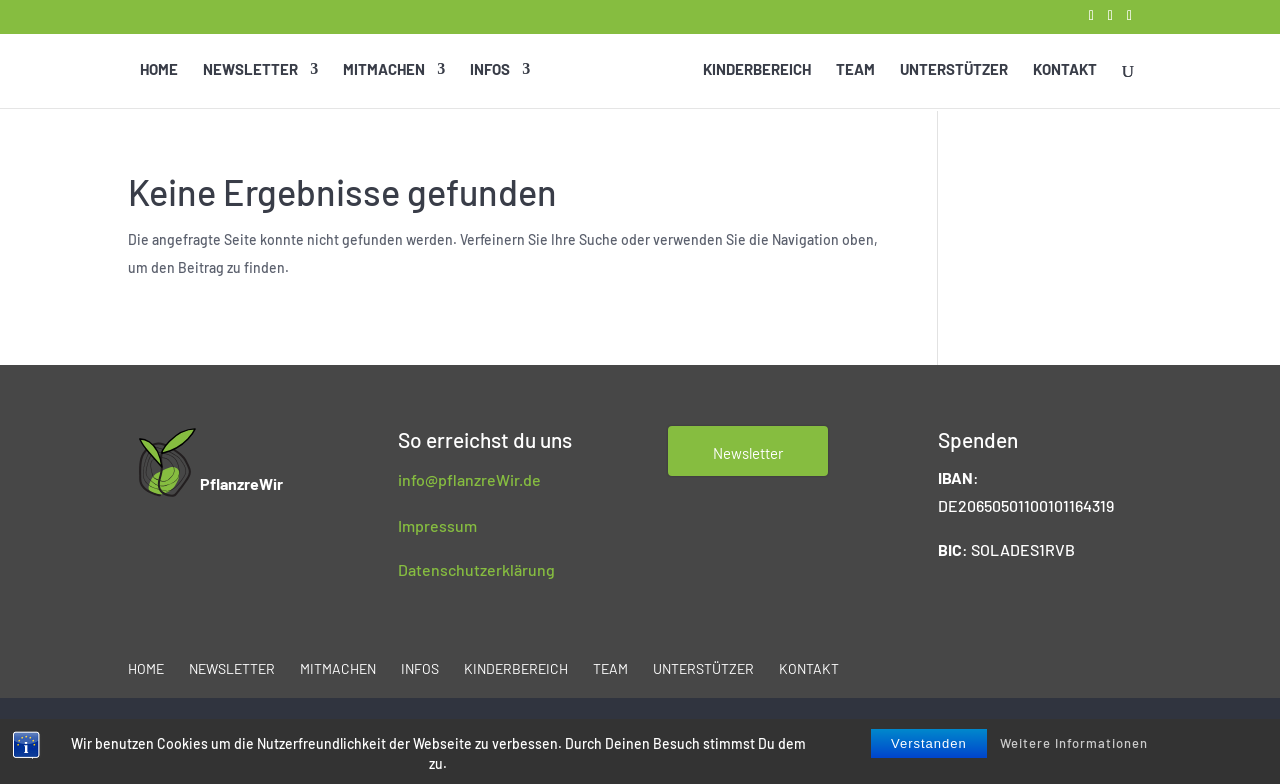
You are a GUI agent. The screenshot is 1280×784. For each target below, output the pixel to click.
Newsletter (251, 70)
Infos (491, 70)
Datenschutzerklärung (476, 569)
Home (160, 70)
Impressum (437, 525)
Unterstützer (953, 70)
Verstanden (929, 743)
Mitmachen (385, 70)
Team (854, 70)
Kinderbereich (756, 70)
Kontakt (1064, 70)
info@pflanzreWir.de (469, 479)
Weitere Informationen (1074, 743)
